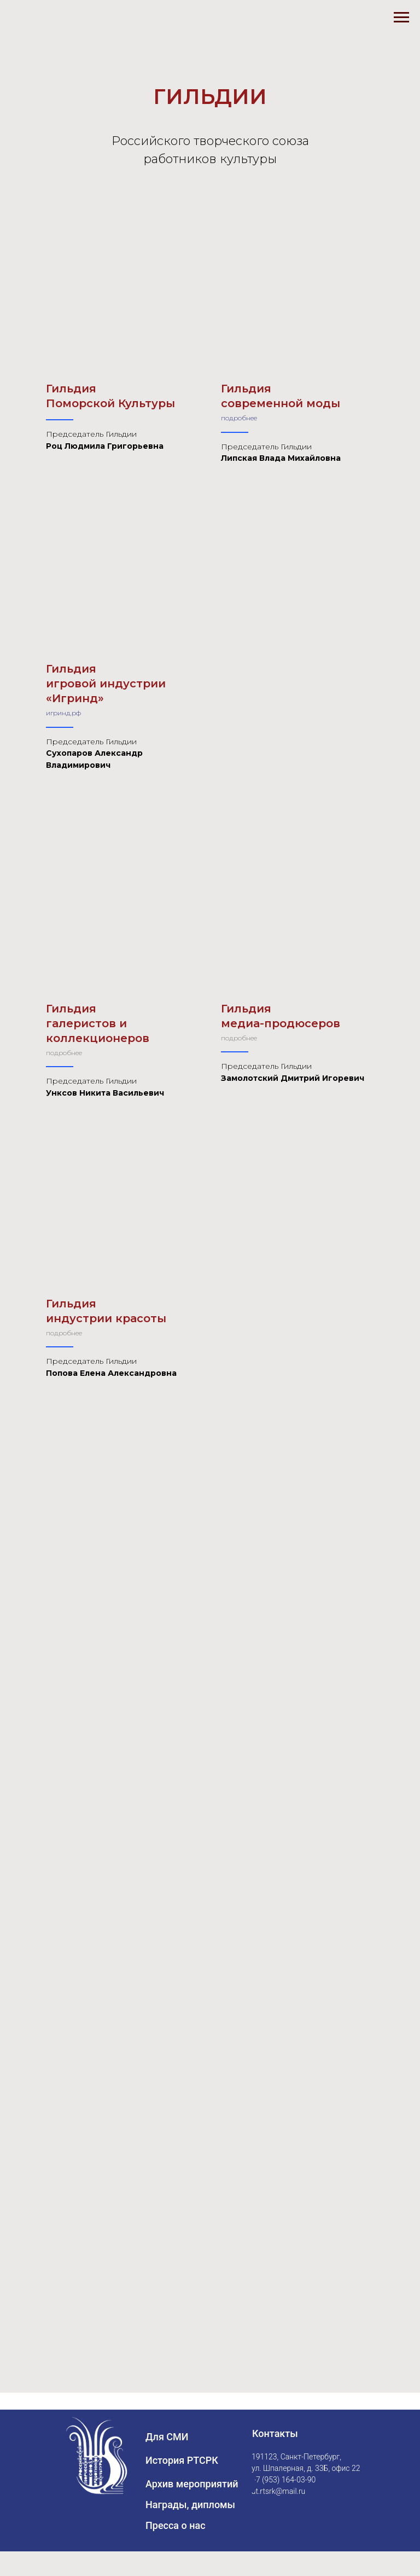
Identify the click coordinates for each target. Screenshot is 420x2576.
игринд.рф (63, 713)
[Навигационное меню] (401, 17)
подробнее (239, 418)
